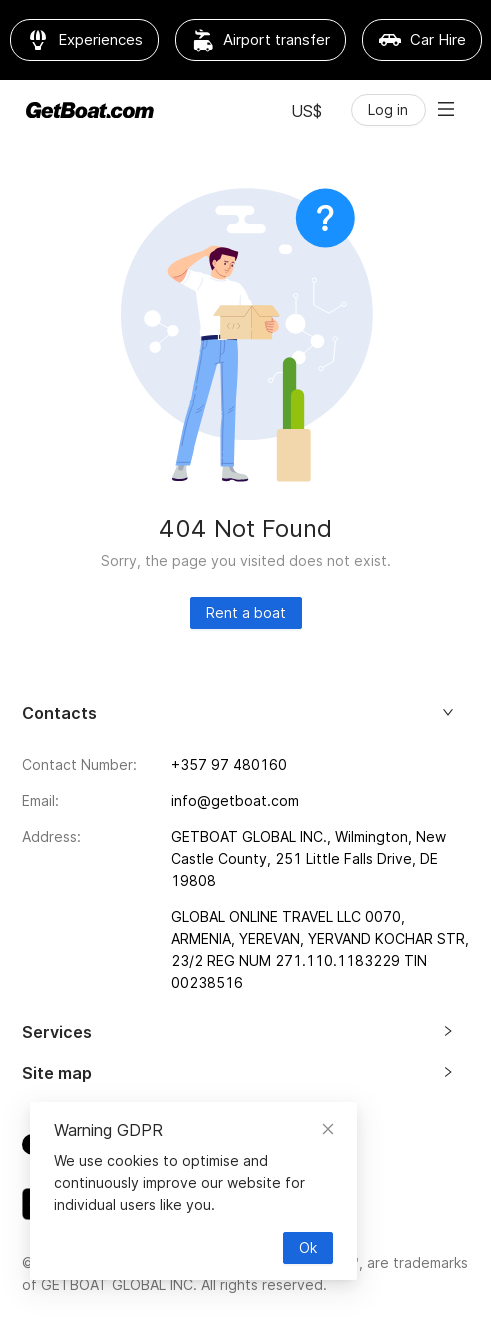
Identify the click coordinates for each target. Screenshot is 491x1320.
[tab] (246, 721)
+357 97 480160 (229, 764)
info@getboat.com (235, 800)
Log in (388, 109)
